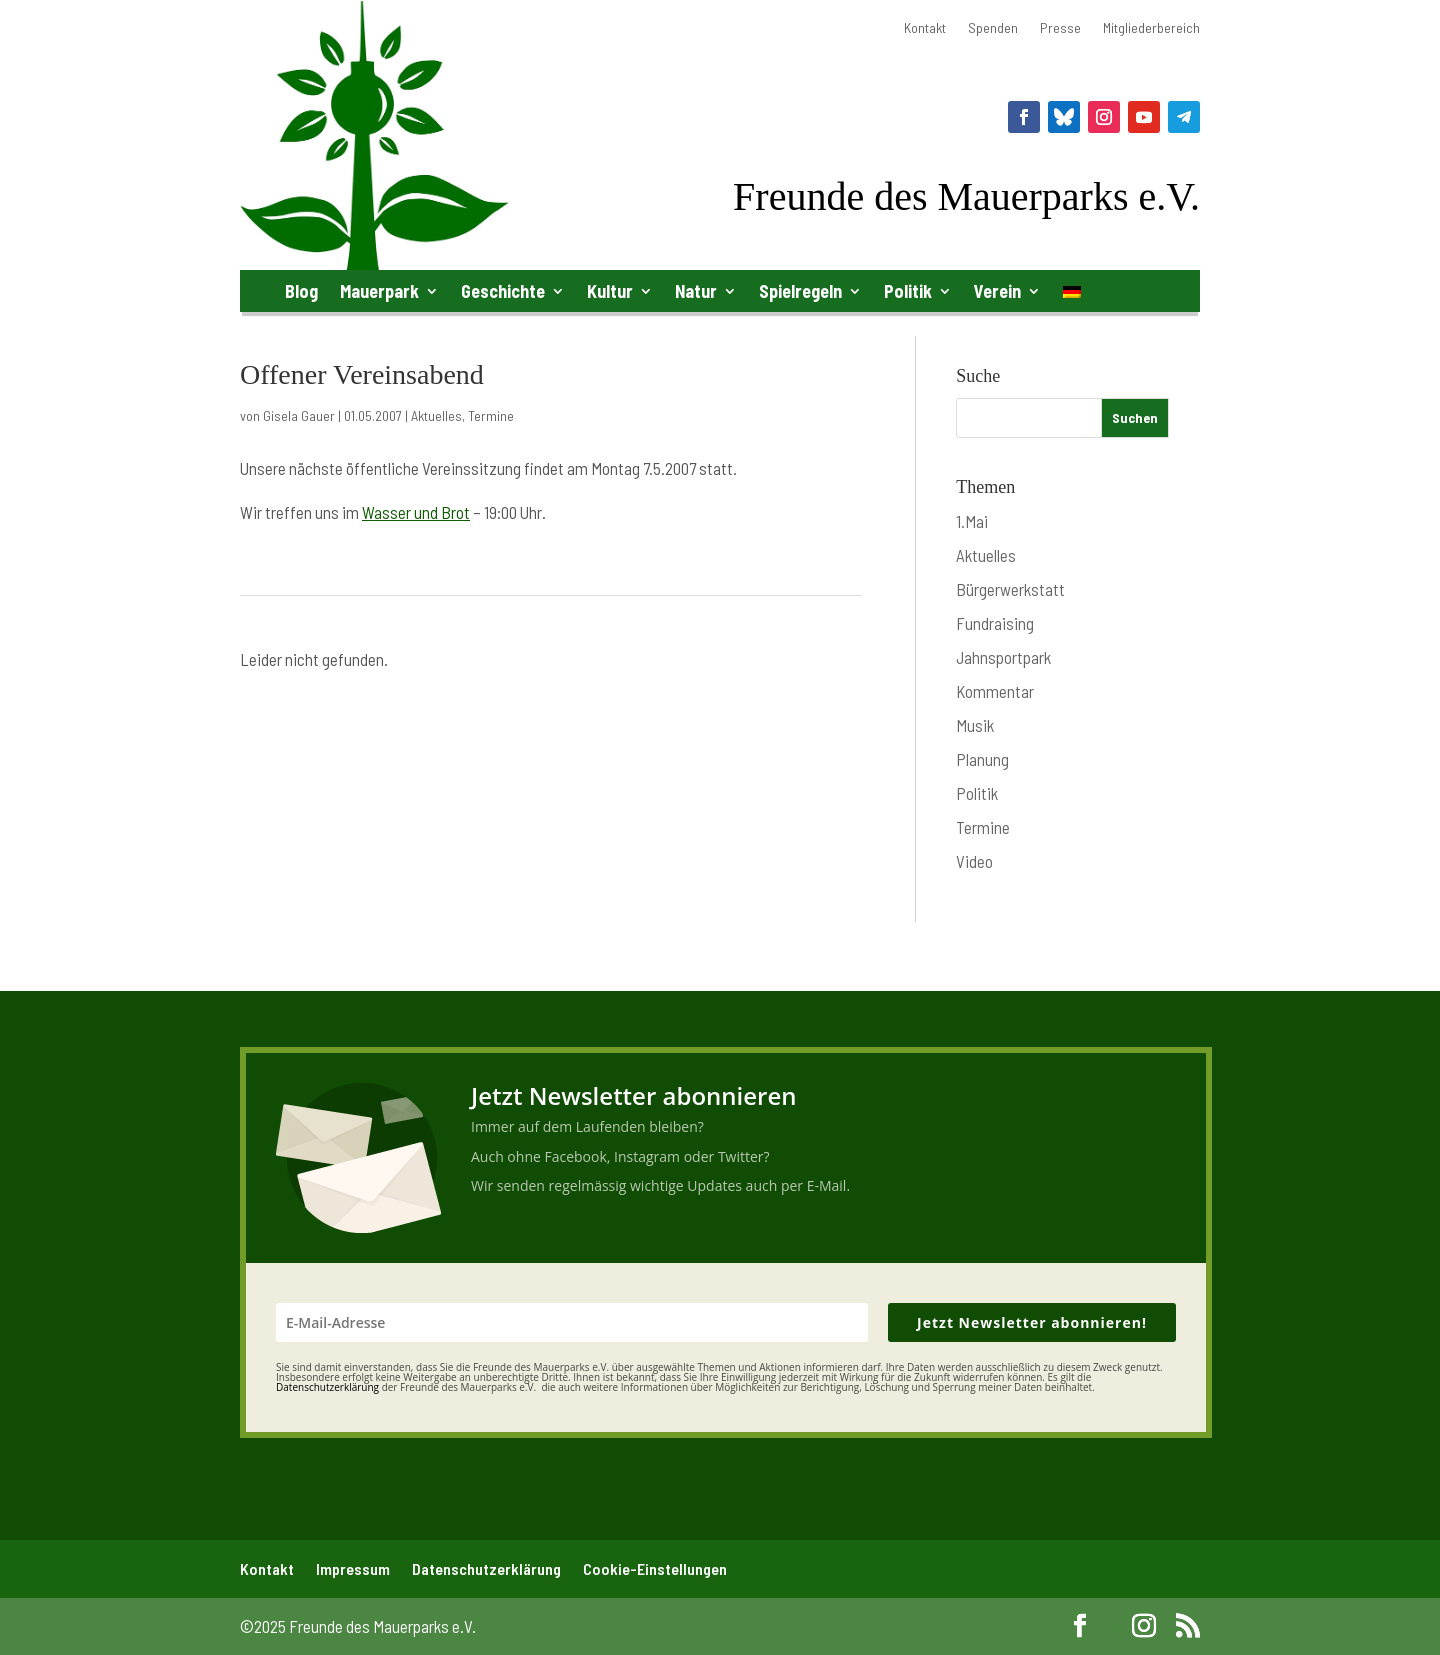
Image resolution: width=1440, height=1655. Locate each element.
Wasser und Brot (416, 512)
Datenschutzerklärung (486, 1568)
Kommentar (995, 691)
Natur (696, 291)
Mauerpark (379, 291)
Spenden (993, 28)
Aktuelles (436, 415)
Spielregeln (800, 291)
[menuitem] (1072, 295)
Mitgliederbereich (1151, 28)
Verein (997, 291)
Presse (1060, 28)
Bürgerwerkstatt (1010, 589)
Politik (908, 291)
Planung (982, 759)
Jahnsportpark (1003, 657)
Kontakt (925, 28)
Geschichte (503, 291)
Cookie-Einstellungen (655, 1568)
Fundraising (995, 623)
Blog (301, 291)
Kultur (610, 291)
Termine (491, 415)
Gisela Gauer (299, 415)
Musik (975, 725)
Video (974, 861)
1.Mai (972, 521)
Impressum (353, 1568)
